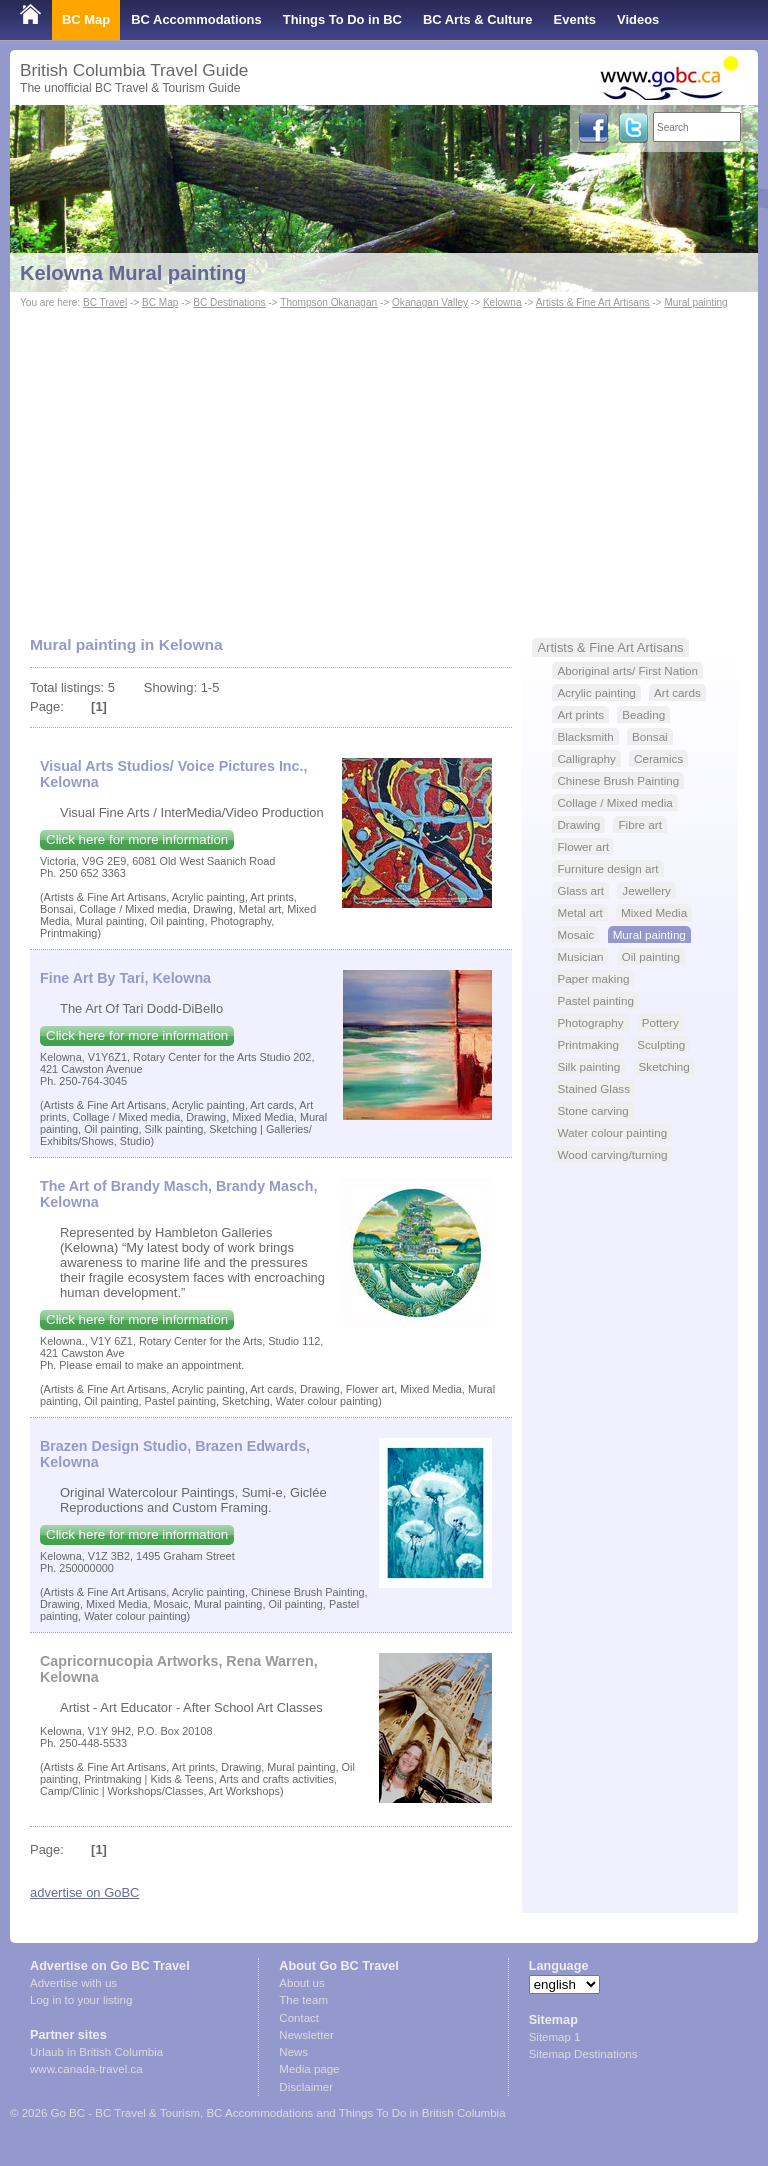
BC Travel (105, 302)
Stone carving (592, 1110)
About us (301, 1983)
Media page (309, 2069)
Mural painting (695, 302)
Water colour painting (612, 1132)
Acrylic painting (596, 692)
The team (303, 2000)
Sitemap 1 (555, 2037)
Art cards (677, 692)
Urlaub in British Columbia (96, 2052)
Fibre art (639, 824)
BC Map (86, 19)
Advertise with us (73, 1983)
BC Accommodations (196, 19)
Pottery (660, 1022)
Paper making (593, 978)
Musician (580, 956)
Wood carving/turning (612, 1154)
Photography (590, 1022)
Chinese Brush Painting (618, 780)
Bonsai (650, 736)
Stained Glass (593, 1088)
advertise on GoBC (84, 1892)
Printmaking (588, 1044)
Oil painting (651, 956)
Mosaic (575, 934)
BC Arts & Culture (478, 19)
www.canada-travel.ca (86, 2069)
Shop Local (55, 59)
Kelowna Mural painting (133, 273)
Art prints (580, 714)
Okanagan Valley (430, 302)
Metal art (579, 912)
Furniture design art (607, 868)
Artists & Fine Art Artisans (593, 302)
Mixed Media (654, 912)
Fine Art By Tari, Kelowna (125, 978)
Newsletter (306, 2035)
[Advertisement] (384, 463)
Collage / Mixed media (614, 802)
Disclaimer (306, 2087)
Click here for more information (137, 839)
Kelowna (502, 302)
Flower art (583, 846)
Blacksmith (585, 736)
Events (575, 19)
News (293, 2052)
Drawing (578, 824)
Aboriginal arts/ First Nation (627, 670)
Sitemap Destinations (583, 2054)
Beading (643, 714)
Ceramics (658, 758)
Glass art (580, 890)
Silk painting (588, 1066)
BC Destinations (229, 302)
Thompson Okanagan (328, 302)
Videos (638, 19)
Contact (299, 2018)
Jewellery (646, 890)
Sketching (664, 1066)
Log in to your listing (81, 2000)
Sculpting (661, 1044)
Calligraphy (586, 758)
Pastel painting (595, 1000)
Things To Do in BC (342, 19)
